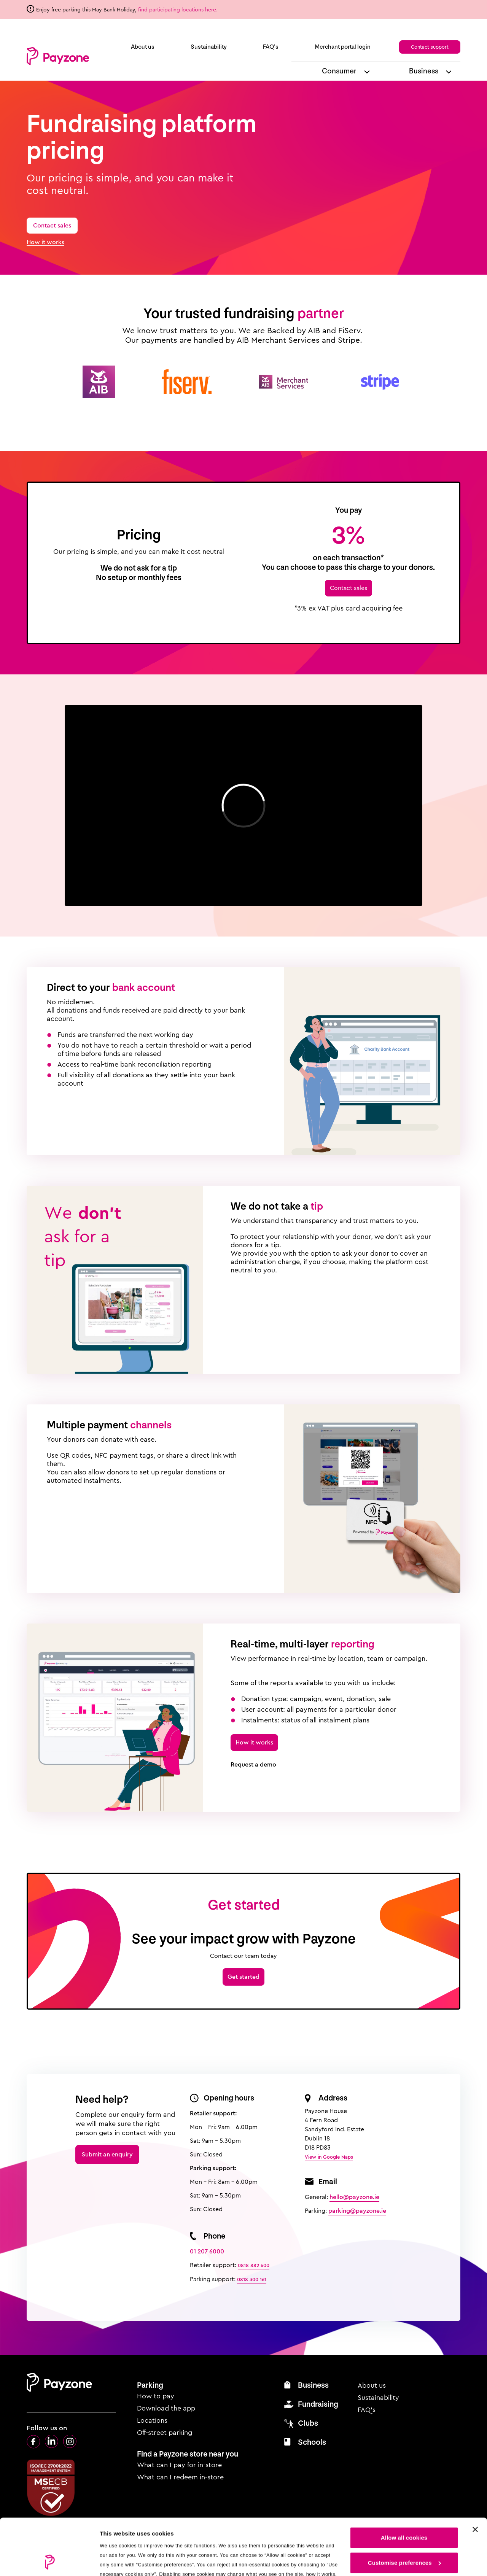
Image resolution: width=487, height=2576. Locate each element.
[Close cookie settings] (475, 2476)
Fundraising (318, 2404)
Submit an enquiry (107, 2154)
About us (142, 47)
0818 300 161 (251, 2279)
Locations (152, 2420)
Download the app (166, 2408)
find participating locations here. (178, 9)
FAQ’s (271, 47)
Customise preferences (404, 2509)
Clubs (308, 2423)
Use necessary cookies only (404, 2534)
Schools (312, 2442)
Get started (243, 1976)
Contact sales (52, 225)
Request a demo (253, 1764)
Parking (150, 2385)
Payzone (58, 56)
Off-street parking (164, 2432)
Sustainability (209, 47)
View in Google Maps (329, 2157)
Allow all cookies (404, 2485)
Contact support (430, 47)
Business (423, 71)
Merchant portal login (343, 47)
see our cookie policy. (179, 2540)
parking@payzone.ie (357, 2210)
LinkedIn (52, 2442)
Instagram (70, 2442)
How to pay (155, 2396)
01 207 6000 (207, 2251)
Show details (117, 2561)
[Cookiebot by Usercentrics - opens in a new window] (49, 2561)
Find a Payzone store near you (187, 2454)
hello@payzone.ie (354, 2197)
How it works (45, 242)
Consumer (339, 71)
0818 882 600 (253, 2265)
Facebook (33, 2442)
